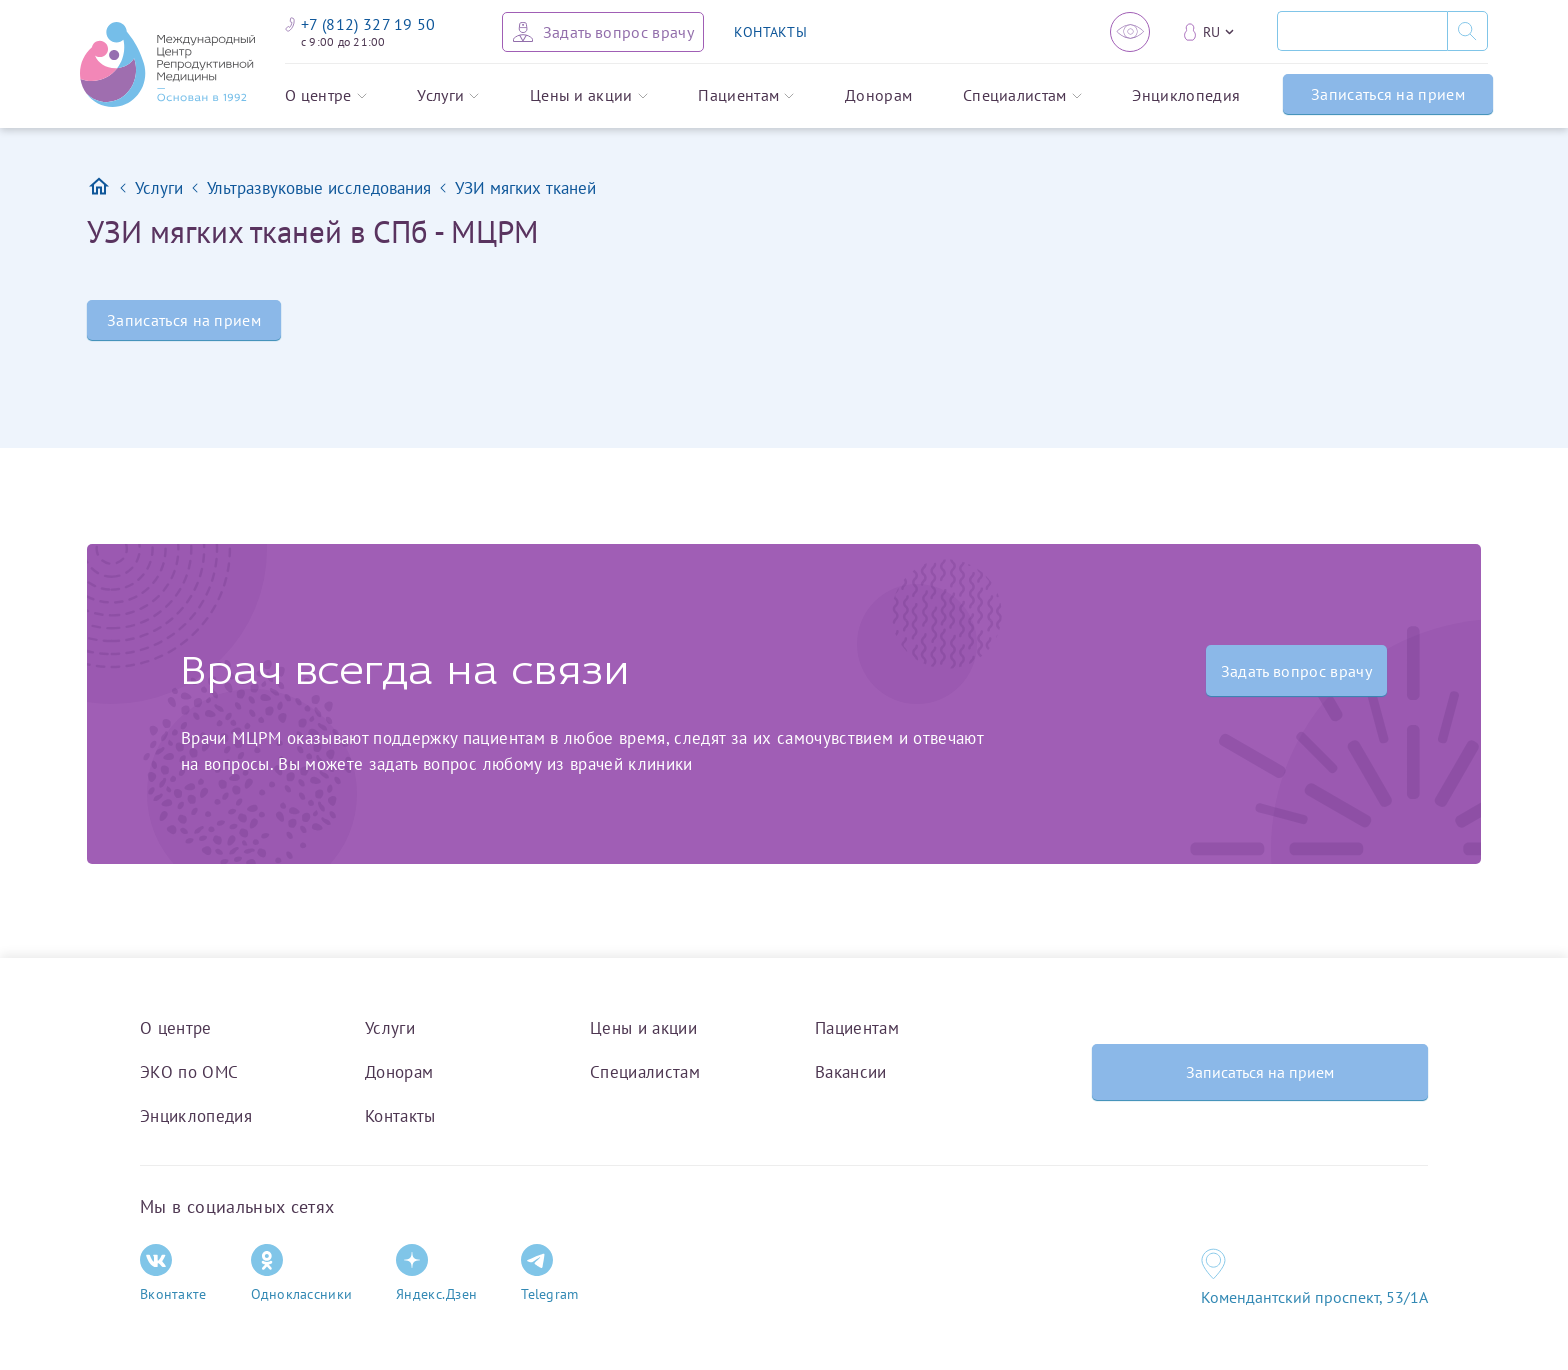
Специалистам (1022, 96)
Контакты (400, 1116)
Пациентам (746, 96)
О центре (326, 96)
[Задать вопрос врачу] (603, 32)
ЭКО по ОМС (189, 1072)
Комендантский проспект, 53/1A (1314, 1297)
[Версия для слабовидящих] (1130, 32)
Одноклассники (302, 1273)
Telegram (549, 1273)
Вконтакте (173, 1273)
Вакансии (851, 1072)
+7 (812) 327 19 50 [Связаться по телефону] (360, 24)
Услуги (448, 96)
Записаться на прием (1388, 94)
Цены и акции (589, 96)
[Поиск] (1362, 31)
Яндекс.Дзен (436, 1273)
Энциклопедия (1186, 96)
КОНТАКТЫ (770, 32)
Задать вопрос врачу (1296, 671)
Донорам (878, 96)
